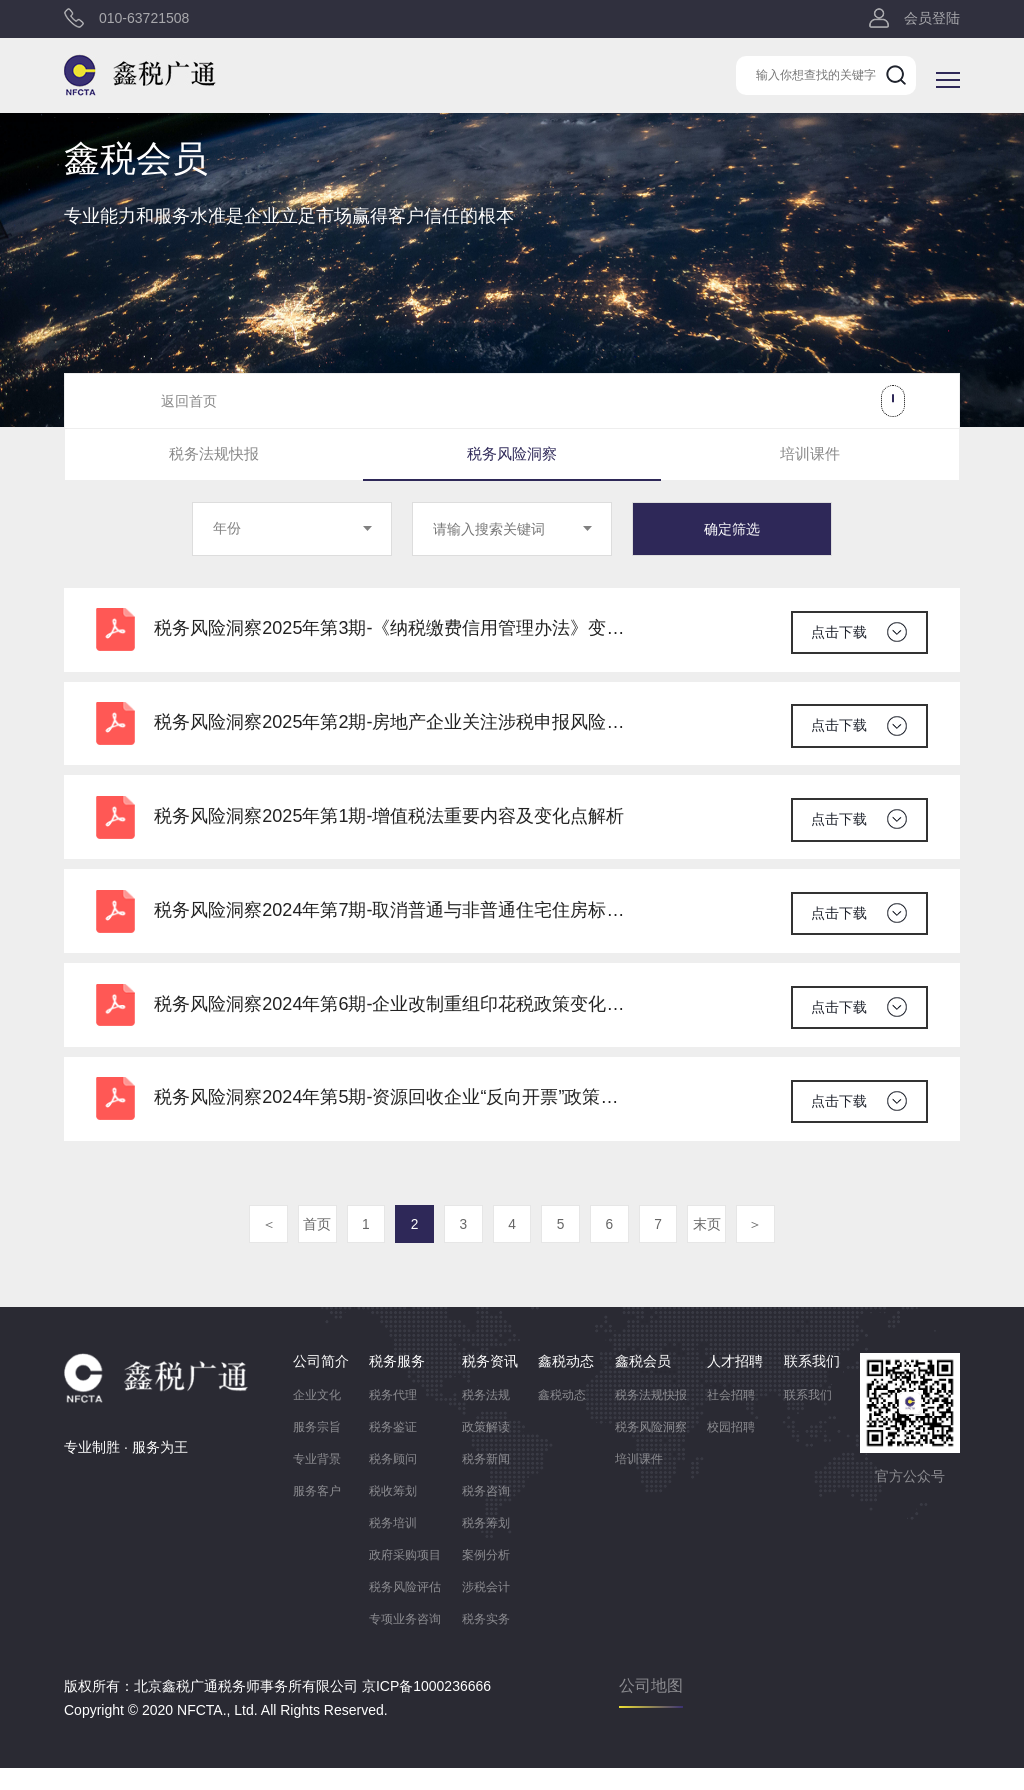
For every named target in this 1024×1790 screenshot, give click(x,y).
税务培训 (393, 1545)
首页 (312, 1247)
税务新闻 (486, 1481)
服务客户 (317, 1513)
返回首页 (189, 401)
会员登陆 (932, 20)
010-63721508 (144, 20)
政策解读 (486, 1449)
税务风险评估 (405, 1609)
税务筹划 (486, 1545)
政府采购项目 (405, 1577)
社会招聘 (731, 1417)
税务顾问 (393, 1481)
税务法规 (486, 1417)
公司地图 (651, 1707)
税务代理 (393, 1417)
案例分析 (486, 1577)
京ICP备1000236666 (426, 1708)
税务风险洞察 (512, 455)
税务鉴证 (393, 1449)
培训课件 (810, 455)
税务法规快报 (214, 455)
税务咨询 (486, 1513)
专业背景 (317, 1481)
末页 (712, 1247)
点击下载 (838, 631)
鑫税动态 (562, 1417)
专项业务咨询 (405, 1641)
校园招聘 (731, 1449)
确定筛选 (732, 531)
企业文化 (317, 1417)
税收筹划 (393, 1513)
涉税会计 (486, 1609)
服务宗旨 (317, 1449)
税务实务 (486, 1641)
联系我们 (808, 1417)
